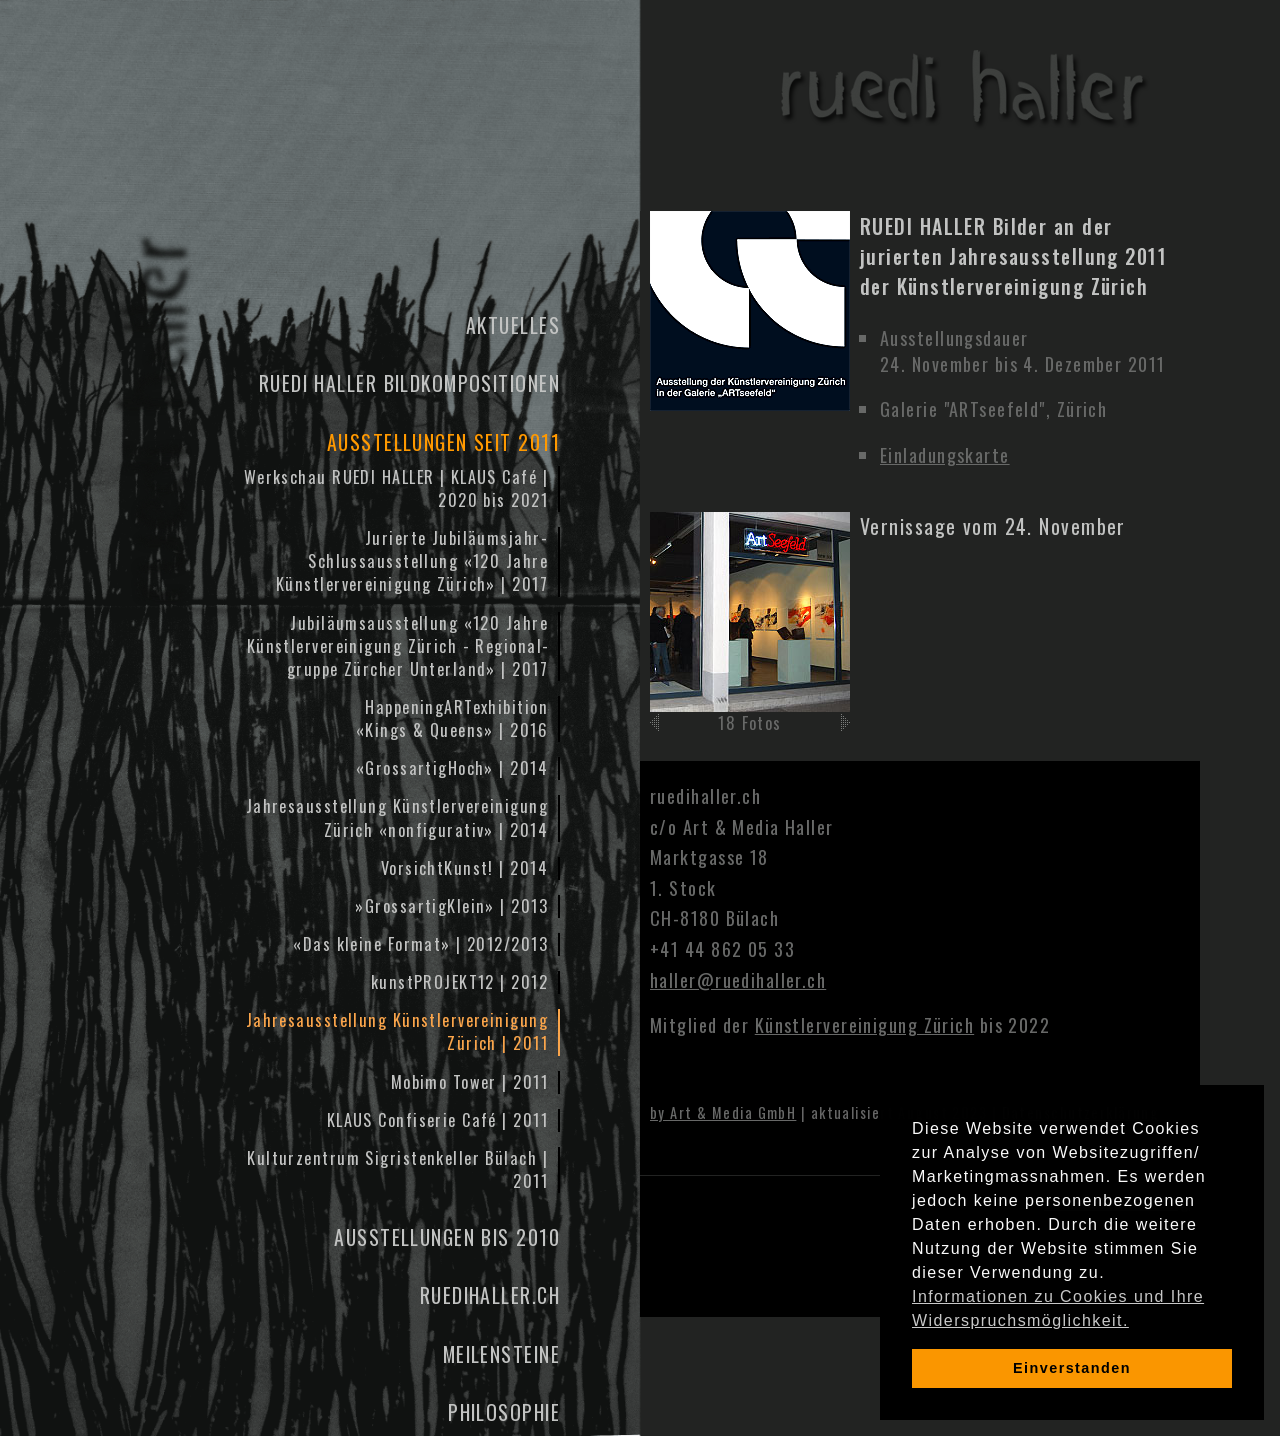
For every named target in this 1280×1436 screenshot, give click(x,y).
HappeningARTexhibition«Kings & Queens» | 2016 (452, 718)
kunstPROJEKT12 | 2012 (459, 982)
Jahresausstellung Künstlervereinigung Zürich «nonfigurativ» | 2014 (397, 817)
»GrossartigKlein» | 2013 (451, 906)
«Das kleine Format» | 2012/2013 (420, 944)
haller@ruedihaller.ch (738, 980)
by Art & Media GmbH (723, 1112)
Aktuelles (513, 325)
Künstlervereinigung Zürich (864, 1025)
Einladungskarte (945, 455)
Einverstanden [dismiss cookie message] (1072, 1368)
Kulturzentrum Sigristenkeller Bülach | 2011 (397, 1169)
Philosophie (504, 1412)
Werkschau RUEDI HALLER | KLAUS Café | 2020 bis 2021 (396, 488)
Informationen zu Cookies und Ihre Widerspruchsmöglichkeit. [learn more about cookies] (1058, 1308)
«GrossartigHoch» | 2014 (452, 768)
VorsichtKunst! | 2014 (464, 868)
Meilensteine (501, 1354)
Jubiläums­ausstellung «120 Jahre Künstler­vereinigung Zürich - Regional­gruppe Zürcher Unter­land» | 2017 (397, 646)
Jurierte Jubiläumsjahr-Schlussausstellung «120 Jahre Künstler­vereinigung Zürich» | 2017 (412, 561)
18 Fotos (750, 723)
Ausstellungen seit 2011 (443, 442)
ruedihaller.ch (490, 1295)
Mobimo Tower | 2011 (469, 1082)
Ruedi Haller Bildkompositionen (409, 383)
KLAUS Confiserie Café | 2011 (437, 1120)
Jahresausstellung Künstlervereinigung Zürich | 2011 (397, 1031)
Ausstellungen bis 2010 (447, 1237)
